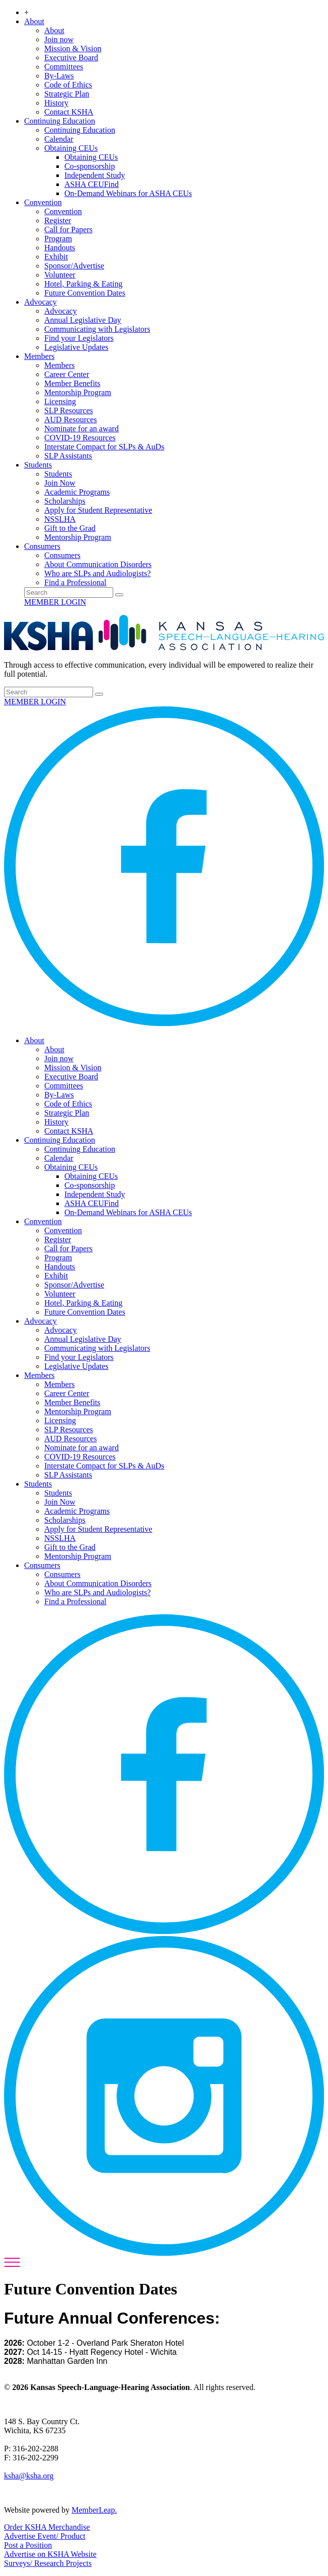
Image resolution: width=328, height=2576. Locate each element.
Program (58, 238)
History (56, 103)
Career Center (66, 374)
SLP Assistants (68, 455)
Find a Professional (75, 582)
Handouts (59, 247)
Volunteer (59, 274)
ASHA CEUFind (91, 184)
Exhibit (56, 256)
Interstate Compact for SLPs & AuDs (104, 446)
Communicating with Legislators (97, 329)
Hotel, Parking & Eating (83, 284)
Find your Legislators (79, 338)
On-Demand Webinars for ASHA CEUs (128, 193)
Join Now (59, 483)
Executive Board (71, 57)
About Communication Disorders (97, 564)
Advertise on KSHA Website (50, 2554)
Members (39, 356)
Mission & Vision (72, 48)
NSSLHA (59, 519)
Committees (63, 66)
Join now (58, 39)
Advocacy (40, 302)
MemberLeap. (94, 2510)
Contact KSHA (68, 112)
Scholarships (65, 501)
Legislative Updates (76, 347)
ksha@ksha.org (28, 2475)
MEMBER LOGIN (55, 602)
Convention (43, 202)
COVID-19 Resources (80, 437)
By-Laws (59, 75)
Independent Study (94, 175)
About (34, 21)
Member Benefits (72, 383)
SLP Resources (68, 410)
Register (57, 220)
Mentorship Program (77, 392)
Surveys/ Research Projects (48, 2563)
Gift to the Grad (70, 528)
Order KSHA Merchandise (47, 2527)
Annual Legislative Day (82, 320)
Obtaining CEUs (71, 148)
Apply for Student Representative (98, 510)
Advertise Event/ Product (45, 2536)
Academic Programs (77, 492)
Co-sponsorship (89, 166)
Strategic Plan (66, 93)
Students (38, 465)
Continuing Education (59, 121)
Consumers (42, 546)
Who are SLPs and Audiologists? (97, 573)
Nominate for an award (81, 428)
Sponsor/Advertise (74, 265)
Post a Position (28, 2545)
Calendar (58, 139)
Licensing (60, 401)
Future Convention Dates (84, 293)
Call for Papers (68, 229)
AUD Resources (70, 419)
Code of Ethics (68, 84)
